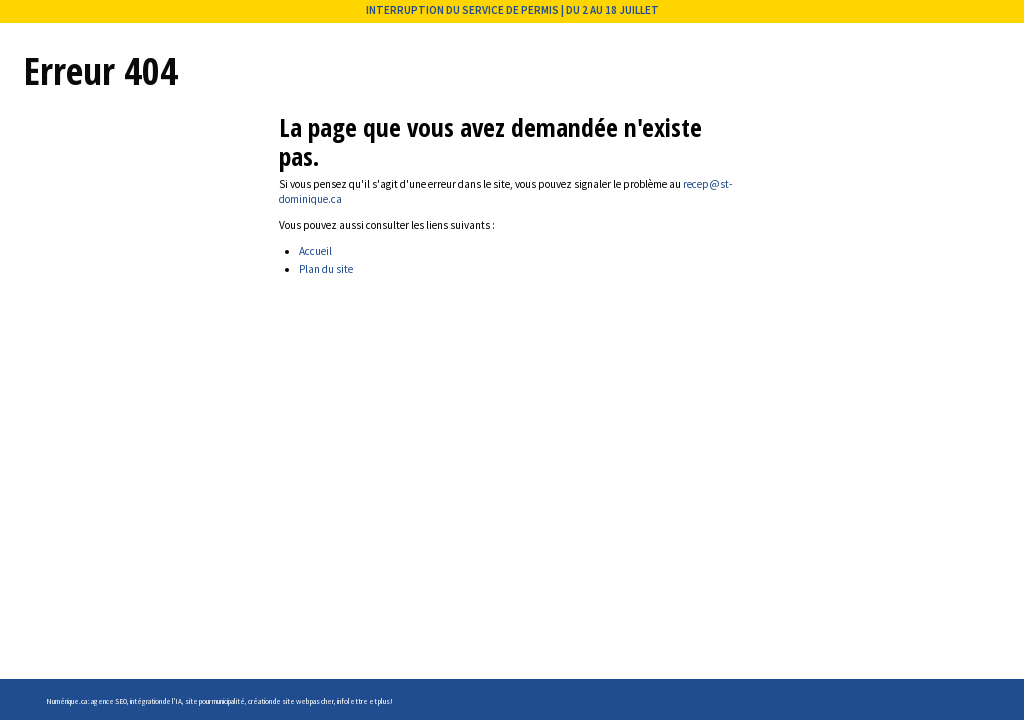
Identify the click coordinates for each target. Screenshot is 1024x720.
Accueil (315, 251)
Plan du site (326, 269)
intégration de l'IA (156, 701)
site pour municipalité (215, 701)
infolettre (352, 701)
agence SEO (109, 701)
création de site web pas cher (291, 701)
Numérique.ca (66, 701)
